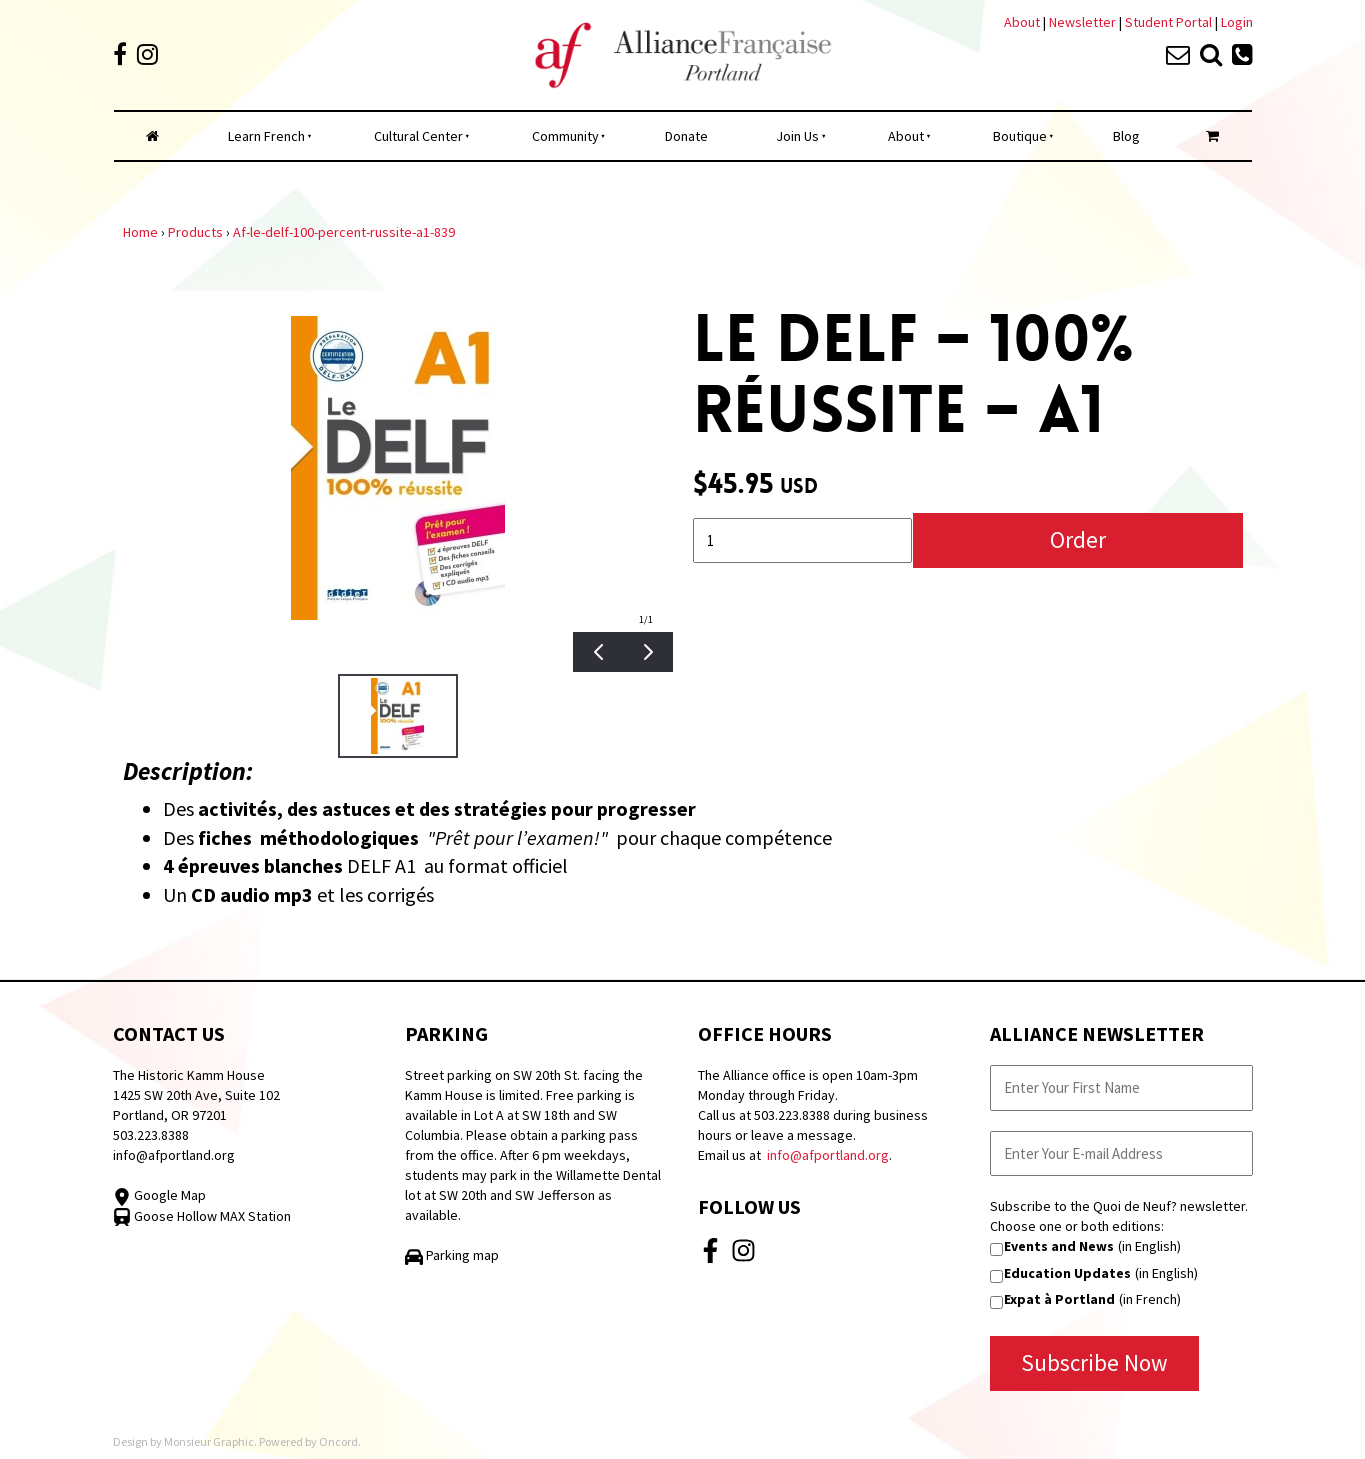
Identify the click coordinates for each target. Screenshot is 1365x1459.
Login (1237, 22)
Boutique (1020, 136)
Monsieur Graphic (209, 1441)
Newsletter (1084, 22)
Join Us (797, 136)
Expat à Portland (1059, 1299)
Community (565, 136)
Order (1078, 539)
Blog (1126, 136)
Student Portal (1168, 22)
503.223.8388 (151, 1135)
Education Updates (1067, 1273)
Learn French (266, 136)
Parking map (452, 1255)
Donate (686, 136)
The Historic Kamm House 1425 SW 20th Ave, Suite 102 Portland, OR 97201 (196, 1095)
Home (140, 232)
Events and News (1059, 1246)
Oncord (338, 1441)
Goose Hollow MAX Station (202, 1216)
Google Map (159, 1195)
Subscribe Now (1094, 1362)
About (1022, 22)
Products (195, 232)
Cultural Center (418, 136)
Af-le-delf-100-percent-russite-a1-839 (344, 232)
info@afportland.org (174, 1155)
